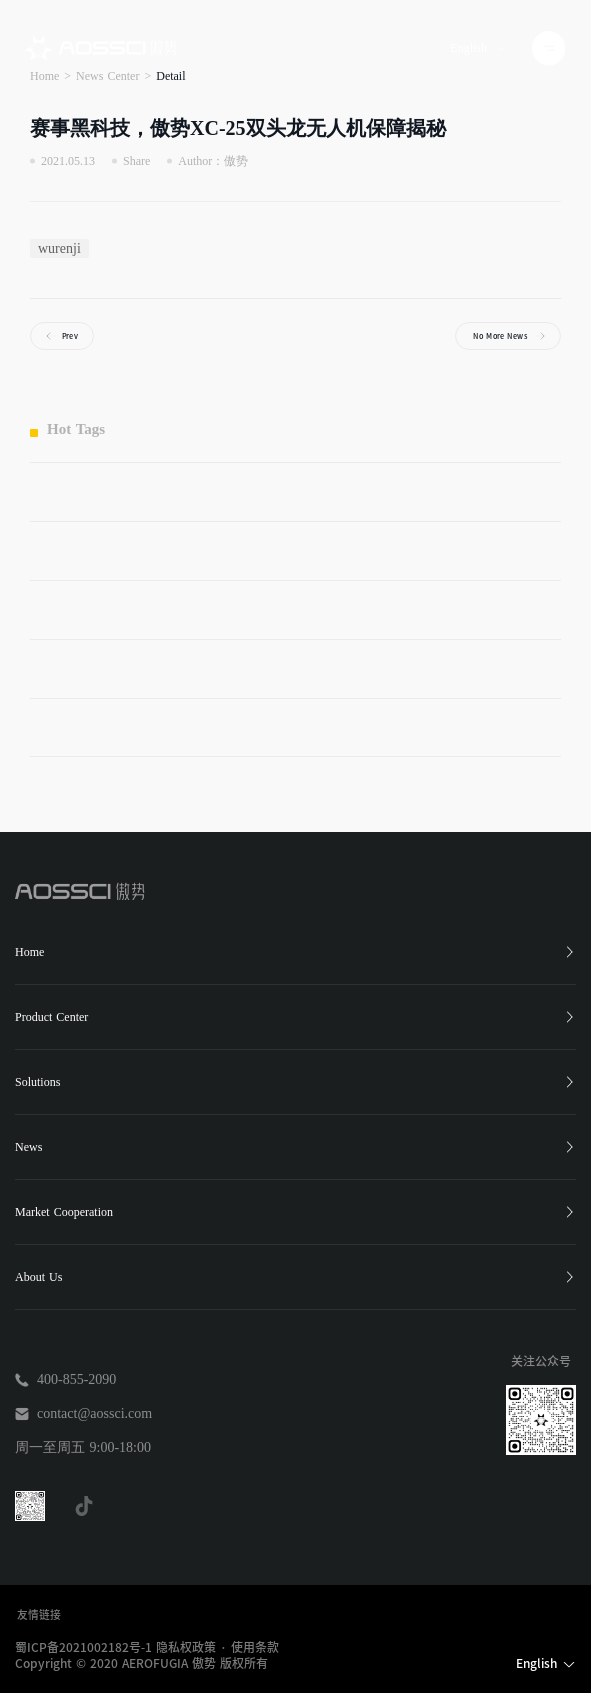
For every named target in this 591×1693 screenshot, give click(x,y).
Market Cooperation (295, 1212)
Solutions (295, 1082)
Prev (70, 335)
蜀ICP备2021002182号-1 (83, 1647)
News (295, 1147)
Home (295, 952)
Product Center (295, 1017)
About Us (295, 1277)
